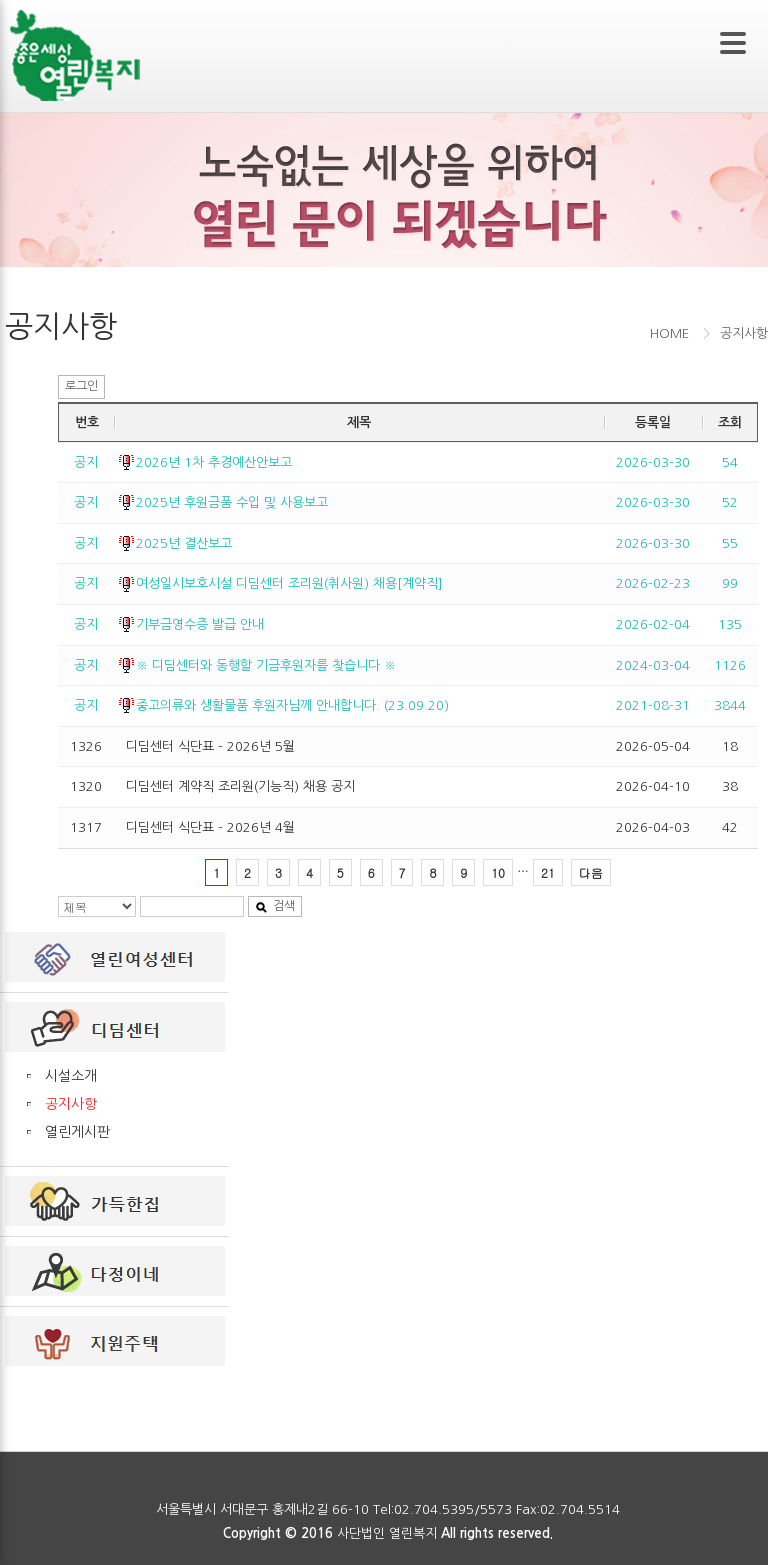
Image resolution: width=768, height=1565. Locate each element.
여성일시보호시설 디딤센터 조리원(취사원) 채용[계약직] (289, 583)
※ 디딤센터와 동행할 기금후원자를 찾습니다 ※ (266, 665)
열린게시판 (77, 1132)
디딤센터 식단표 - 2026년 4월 (210, 827)
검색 (275, 906)
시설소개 (71, 1076)
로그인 (81, 386)
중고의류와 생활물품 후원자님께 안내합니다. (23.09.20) (292, 705)
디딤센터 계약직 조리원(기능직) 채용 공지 (240, 786)
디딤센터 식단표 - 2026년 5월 (210, 746)
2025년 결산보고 (184, 543)
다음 (591, 872)
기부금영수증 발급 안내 (200, 624)
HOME (669, 333)
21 (548, 872)
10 (498, 872)
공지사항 (71, 1104)
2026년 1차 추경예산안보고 (214, 462)
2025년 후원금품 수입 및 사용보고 (232, 502)
